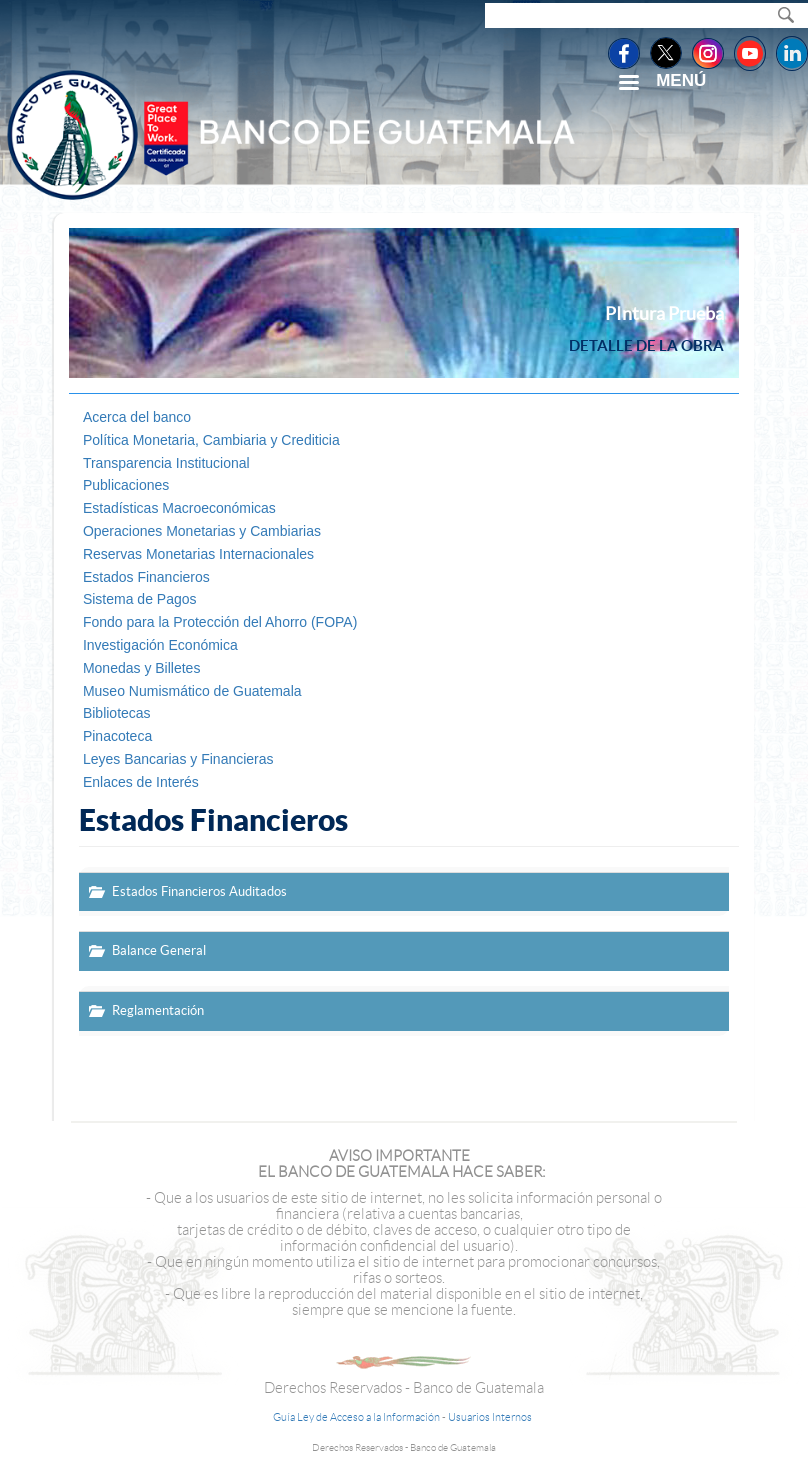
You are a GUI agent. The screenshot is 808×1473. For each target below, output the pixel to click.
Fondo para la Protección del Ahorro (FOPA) (220, 622)
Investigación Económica (160, 645)
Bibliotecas (117, 713)
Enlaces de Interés (141, 782)
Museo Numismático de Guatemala (192, 691)
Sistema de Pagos (140, 599)
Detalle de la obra (646, 345)
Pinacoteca (117, 736)
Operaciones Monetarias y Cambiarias (202, 531)
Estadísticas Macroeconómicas (179, 508)
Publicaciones (126, 485)
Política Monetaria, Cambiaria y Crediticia (211, 440)
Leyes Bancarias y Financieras (178, 759)
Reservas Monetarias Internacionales (198, 554)
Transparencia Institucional (166, 463)
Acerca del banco (137, 417)
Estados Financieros (146, 577)
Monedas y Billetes (142, 668)
